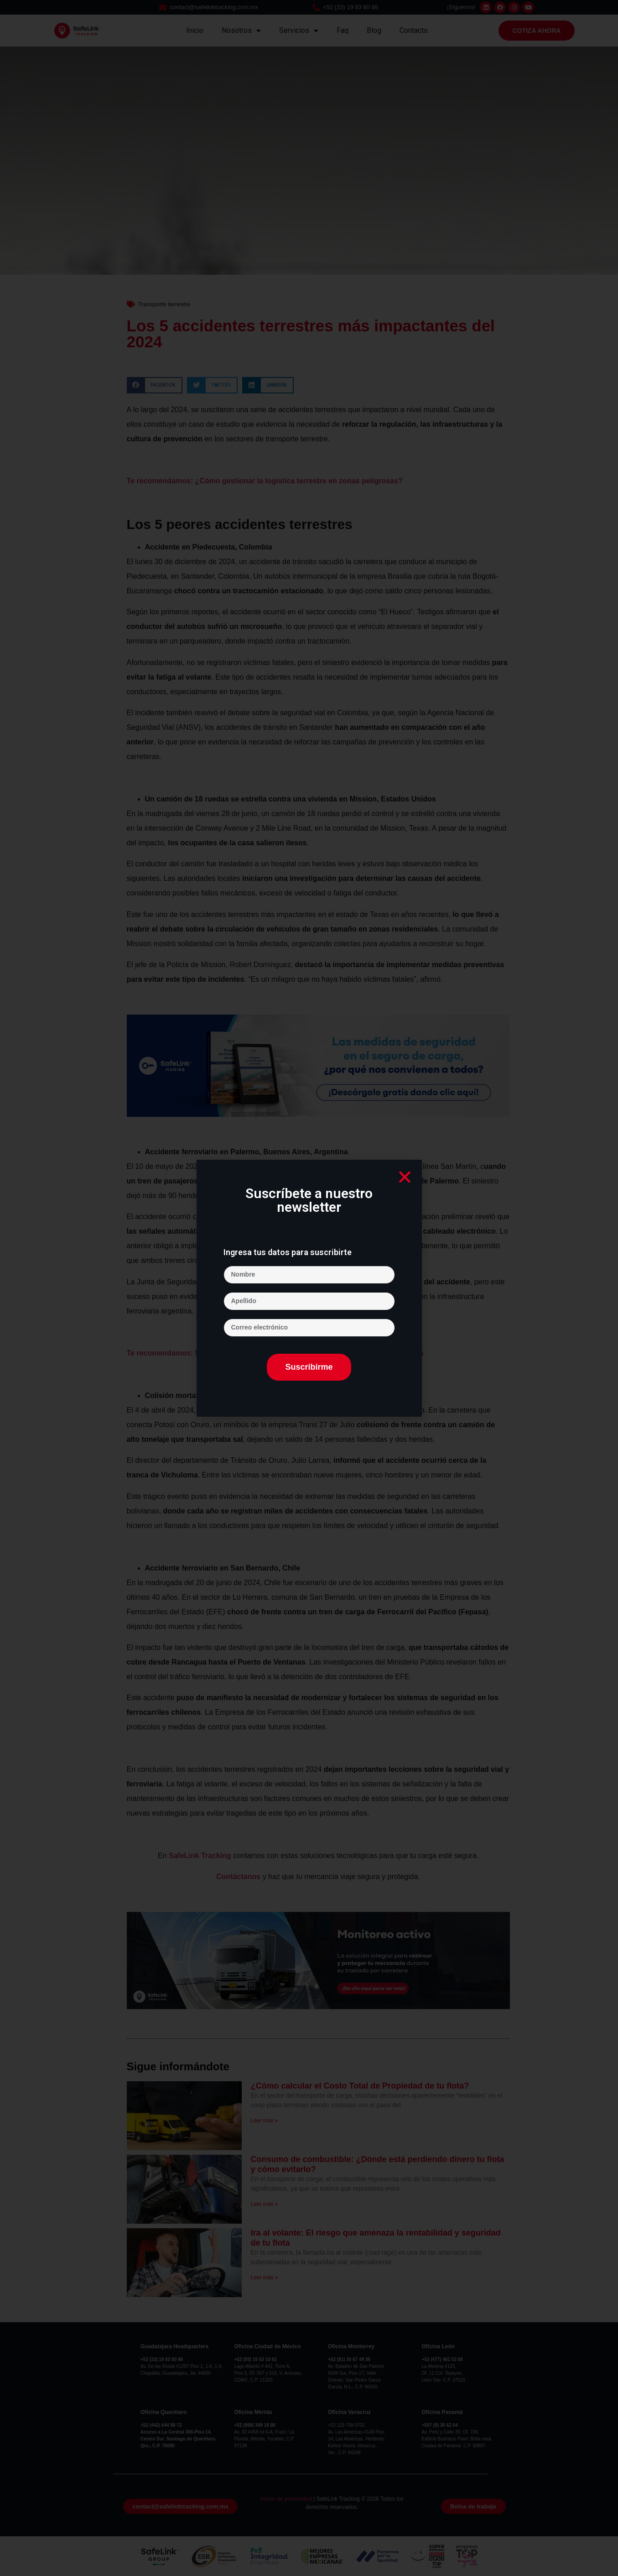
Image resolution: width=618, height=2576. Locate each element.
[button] (405, 1177)
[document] (309, 1288)
